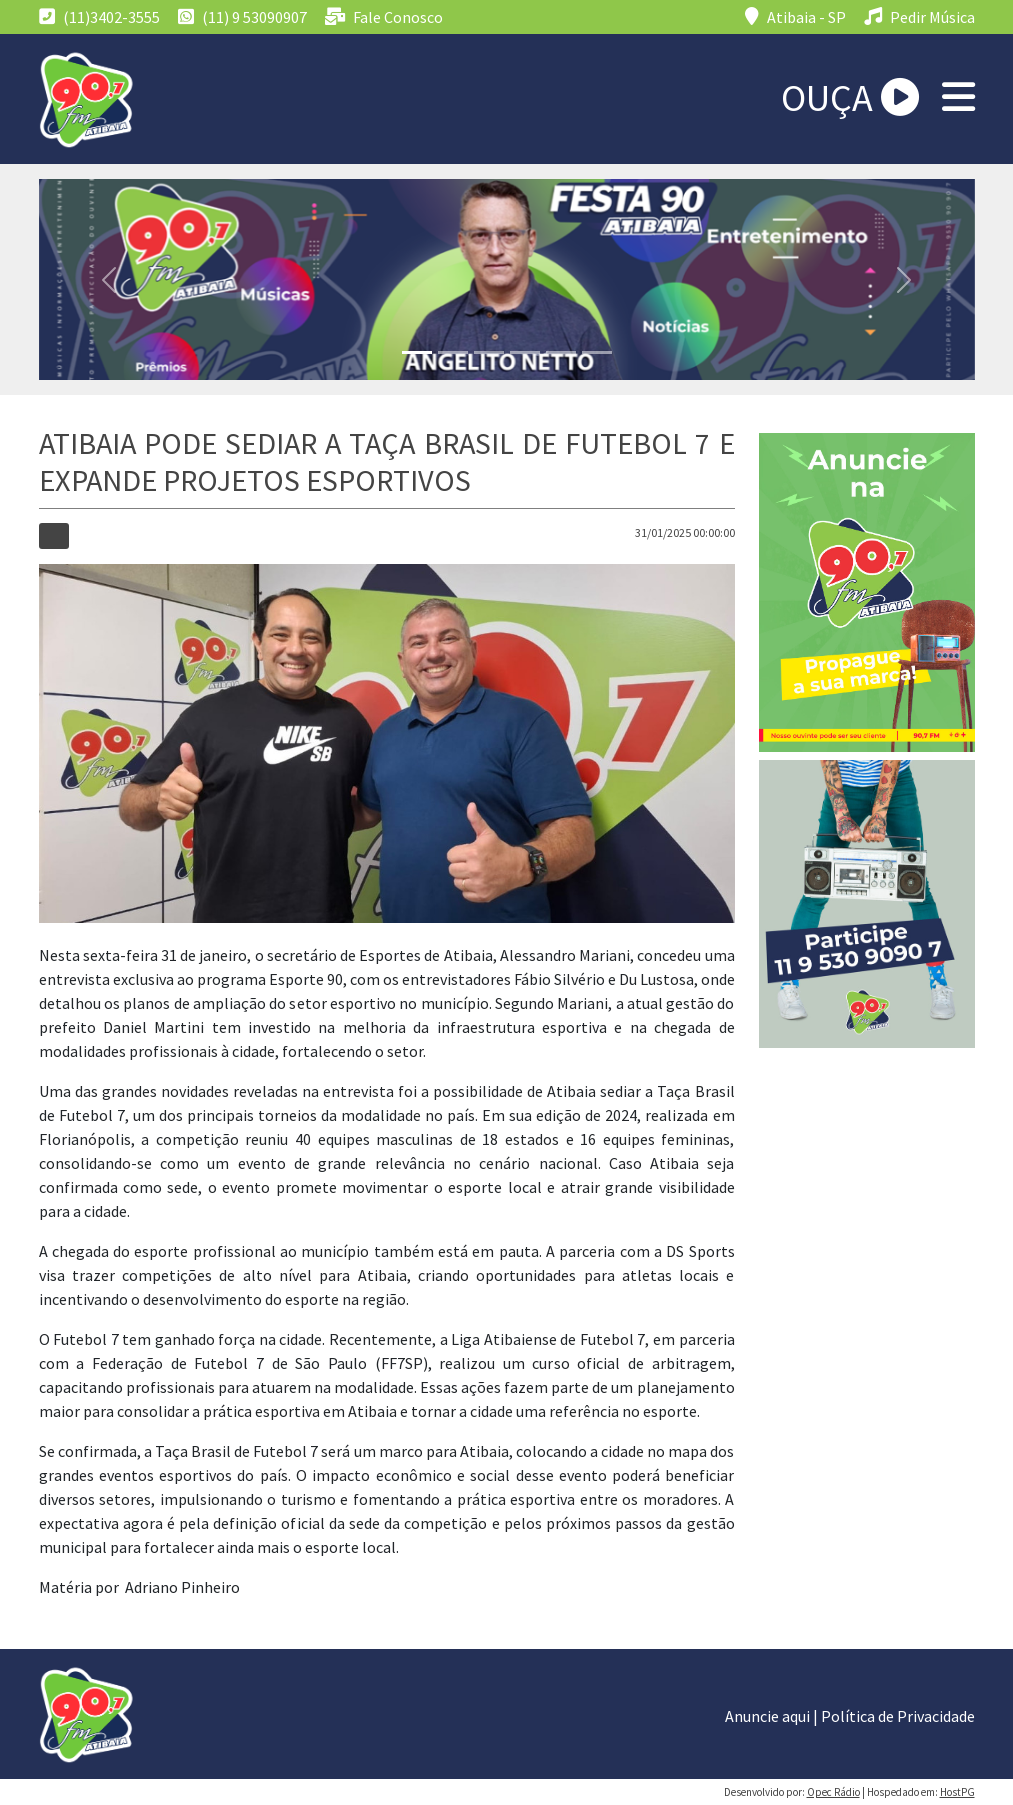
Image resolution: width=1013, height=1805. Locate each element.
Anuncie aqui (767, 1716)
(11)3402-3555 (99, 17)
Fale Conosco (384, 17)
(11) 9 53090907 (242, 17)
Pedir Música (919, 17)
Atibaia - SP (795, 17)
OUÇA (850, 97)
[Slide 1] (417, 352)
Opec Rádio (833, 1792)
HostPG (957, 1792)
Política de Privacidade (898, 1716)
